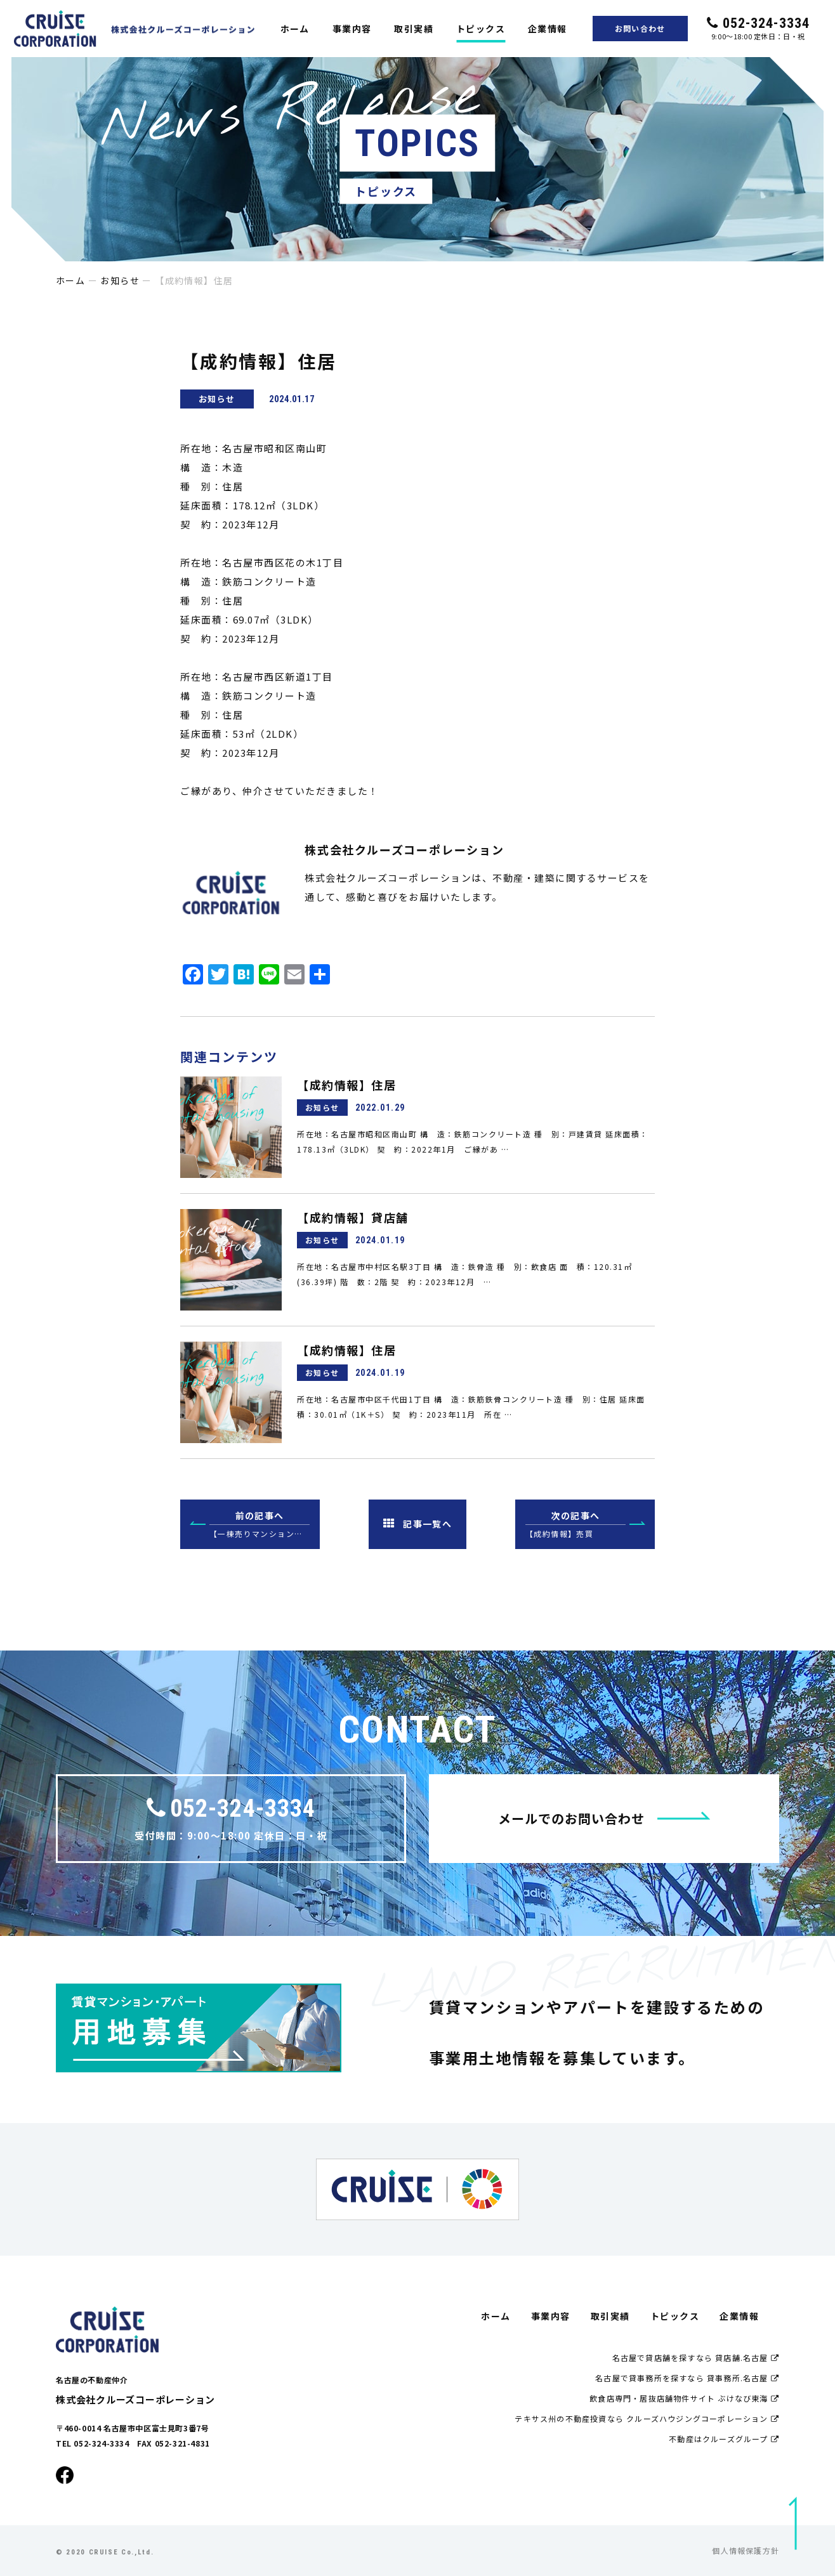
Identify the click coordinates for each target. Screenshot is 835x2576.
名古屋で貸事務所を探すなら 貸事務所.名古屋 (687, 2377)
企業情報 (547, 28)
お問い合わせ (640, 28)
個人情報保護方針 (745, 2550)
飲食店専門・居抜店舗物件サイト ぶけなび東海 (684, 2398)
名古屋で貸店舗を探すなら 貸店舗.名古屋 (695, 2357)
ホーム (295, 28)
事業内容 (352, 28)
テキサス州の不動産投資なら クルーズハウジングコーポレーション (647, 2418)
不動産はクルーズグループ (724, 2438)
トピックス (480, 28)
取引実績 (413, 28)
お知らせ (120, 280)
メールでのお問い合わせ (604, 1818)
